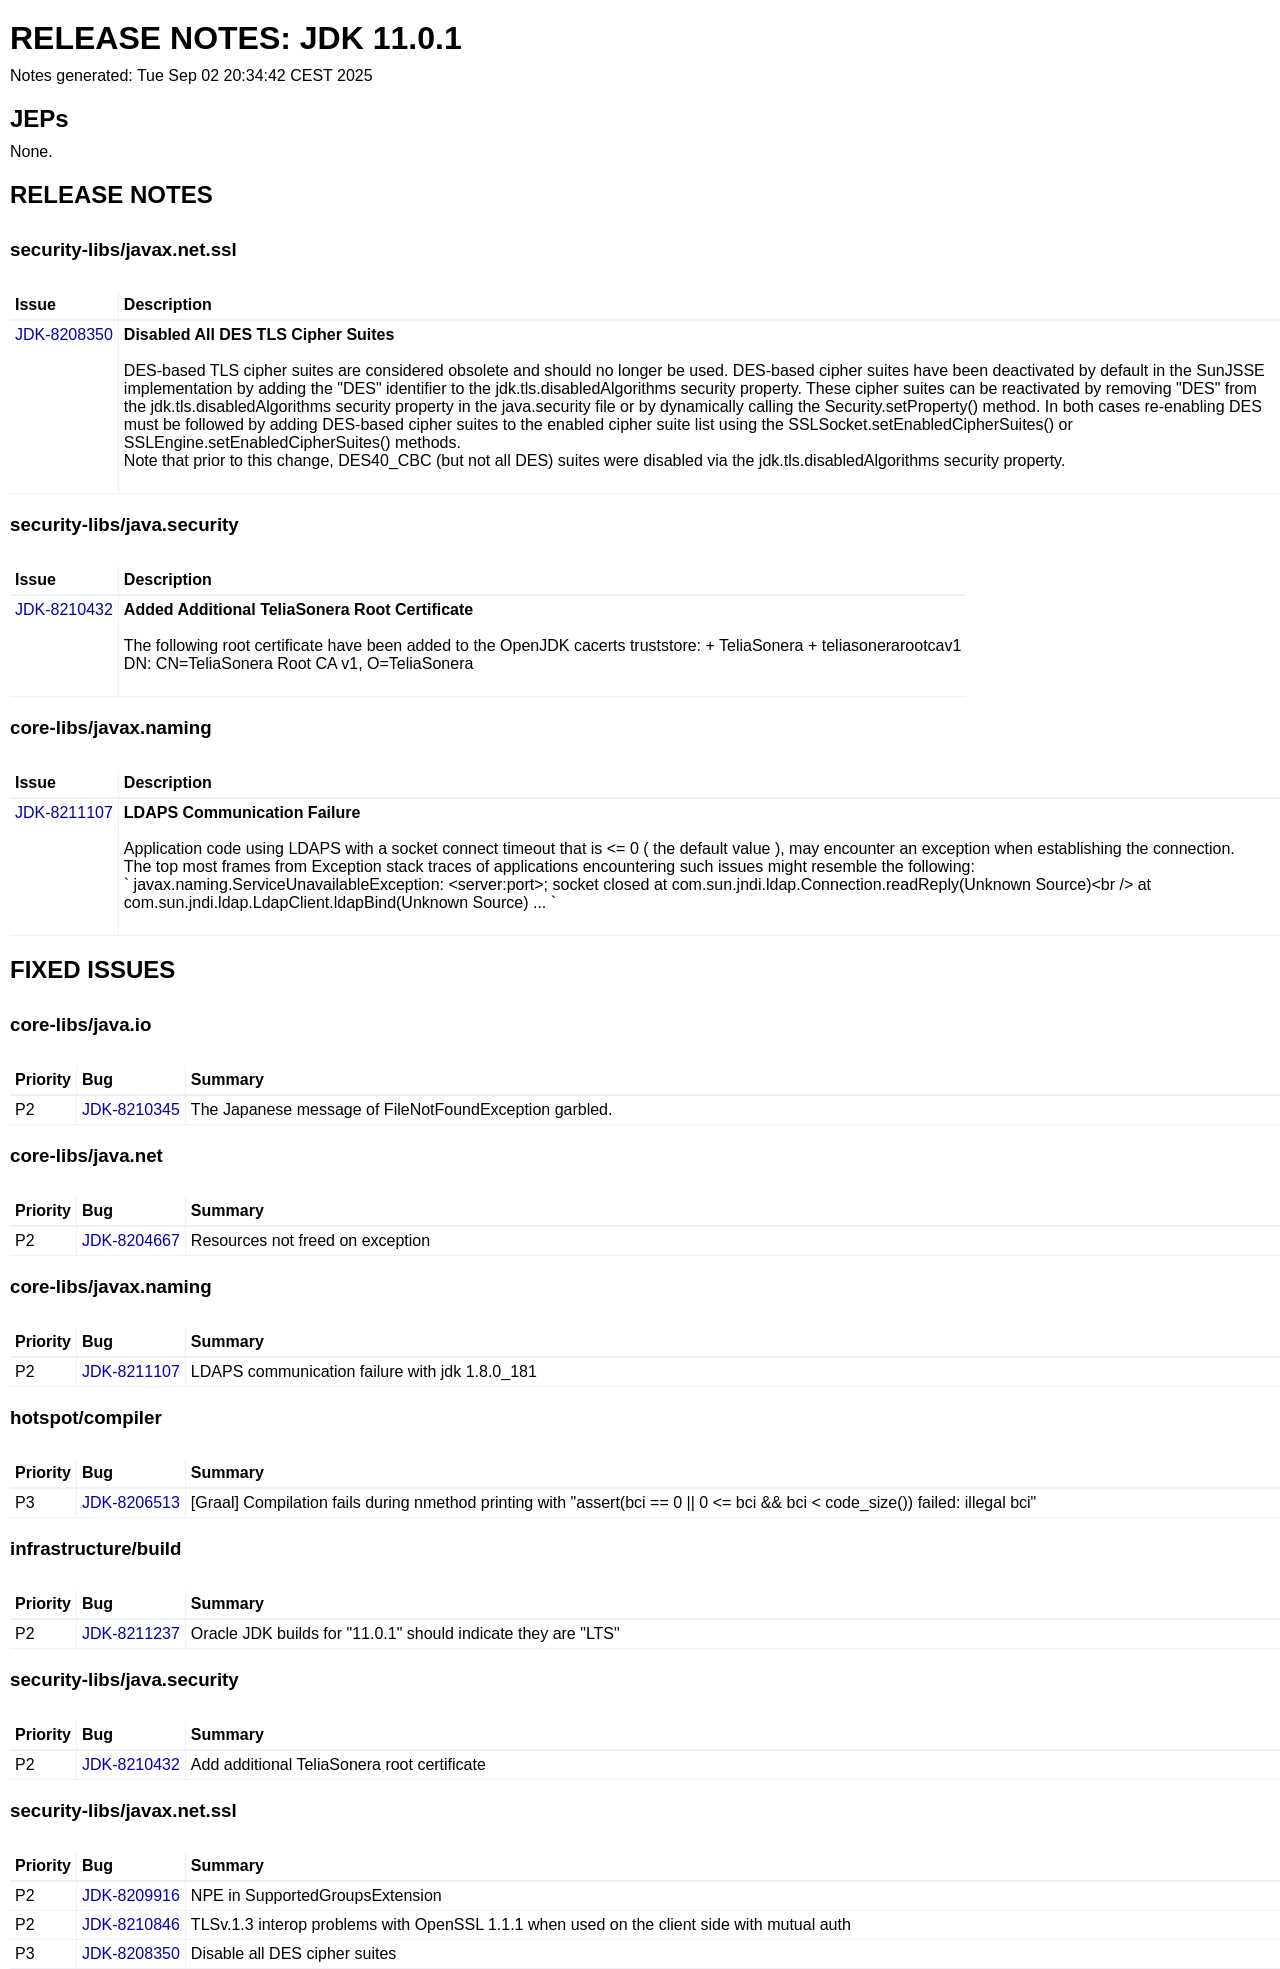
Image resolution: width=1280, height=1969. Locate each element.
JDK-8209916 (131, 1895)
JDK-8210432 (64, 609)
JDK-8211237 (131, 1633)
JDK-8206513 (131, 1502)
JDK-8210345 (131, 1109)
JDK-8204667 (131, 1240)
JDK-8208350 (64, 334)
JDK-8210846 (131, 1924)
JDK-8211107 (64, 812)
